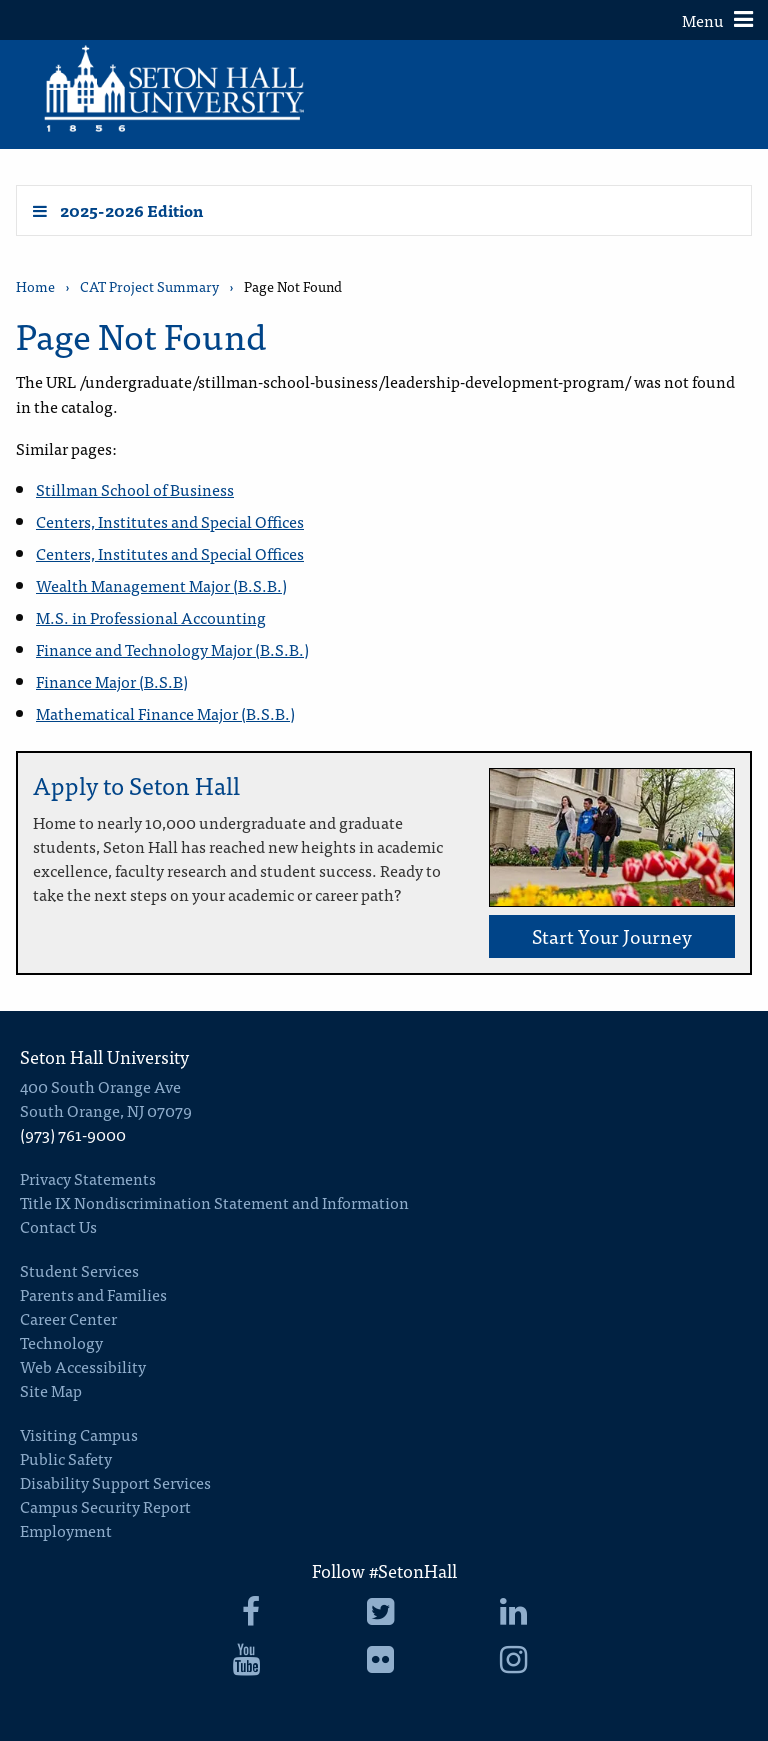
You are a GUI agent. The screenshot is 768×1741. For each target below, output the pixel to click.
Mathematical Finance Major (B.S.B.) (165, 713)
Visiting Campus (79, 1434)
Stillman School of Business (135, 489)
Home (35, 286)
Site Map (51, 1390)
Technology (61, 1342)
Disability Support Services (115, 1482)
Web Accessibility (83, 1366)
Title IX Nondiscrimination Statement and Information (214, 1202)
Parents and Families (93, 1294)
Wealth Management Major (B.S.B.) (161, 585)
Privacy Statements (88, 1178)
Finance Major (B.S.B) (112, 681)
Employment (66, 1530)
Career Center (68, 1318)
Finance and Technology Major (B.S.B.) (172, 649)
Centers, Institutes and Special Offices (170, 521)
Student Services (79, 1270)
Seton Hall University (104, 1056)
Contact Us (58, 1226)
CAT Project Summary (149, 286)
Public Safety (66, 1458)
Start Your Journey (612, 935)
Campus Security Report (105, 1506)
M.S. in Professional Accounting (151, 617)
